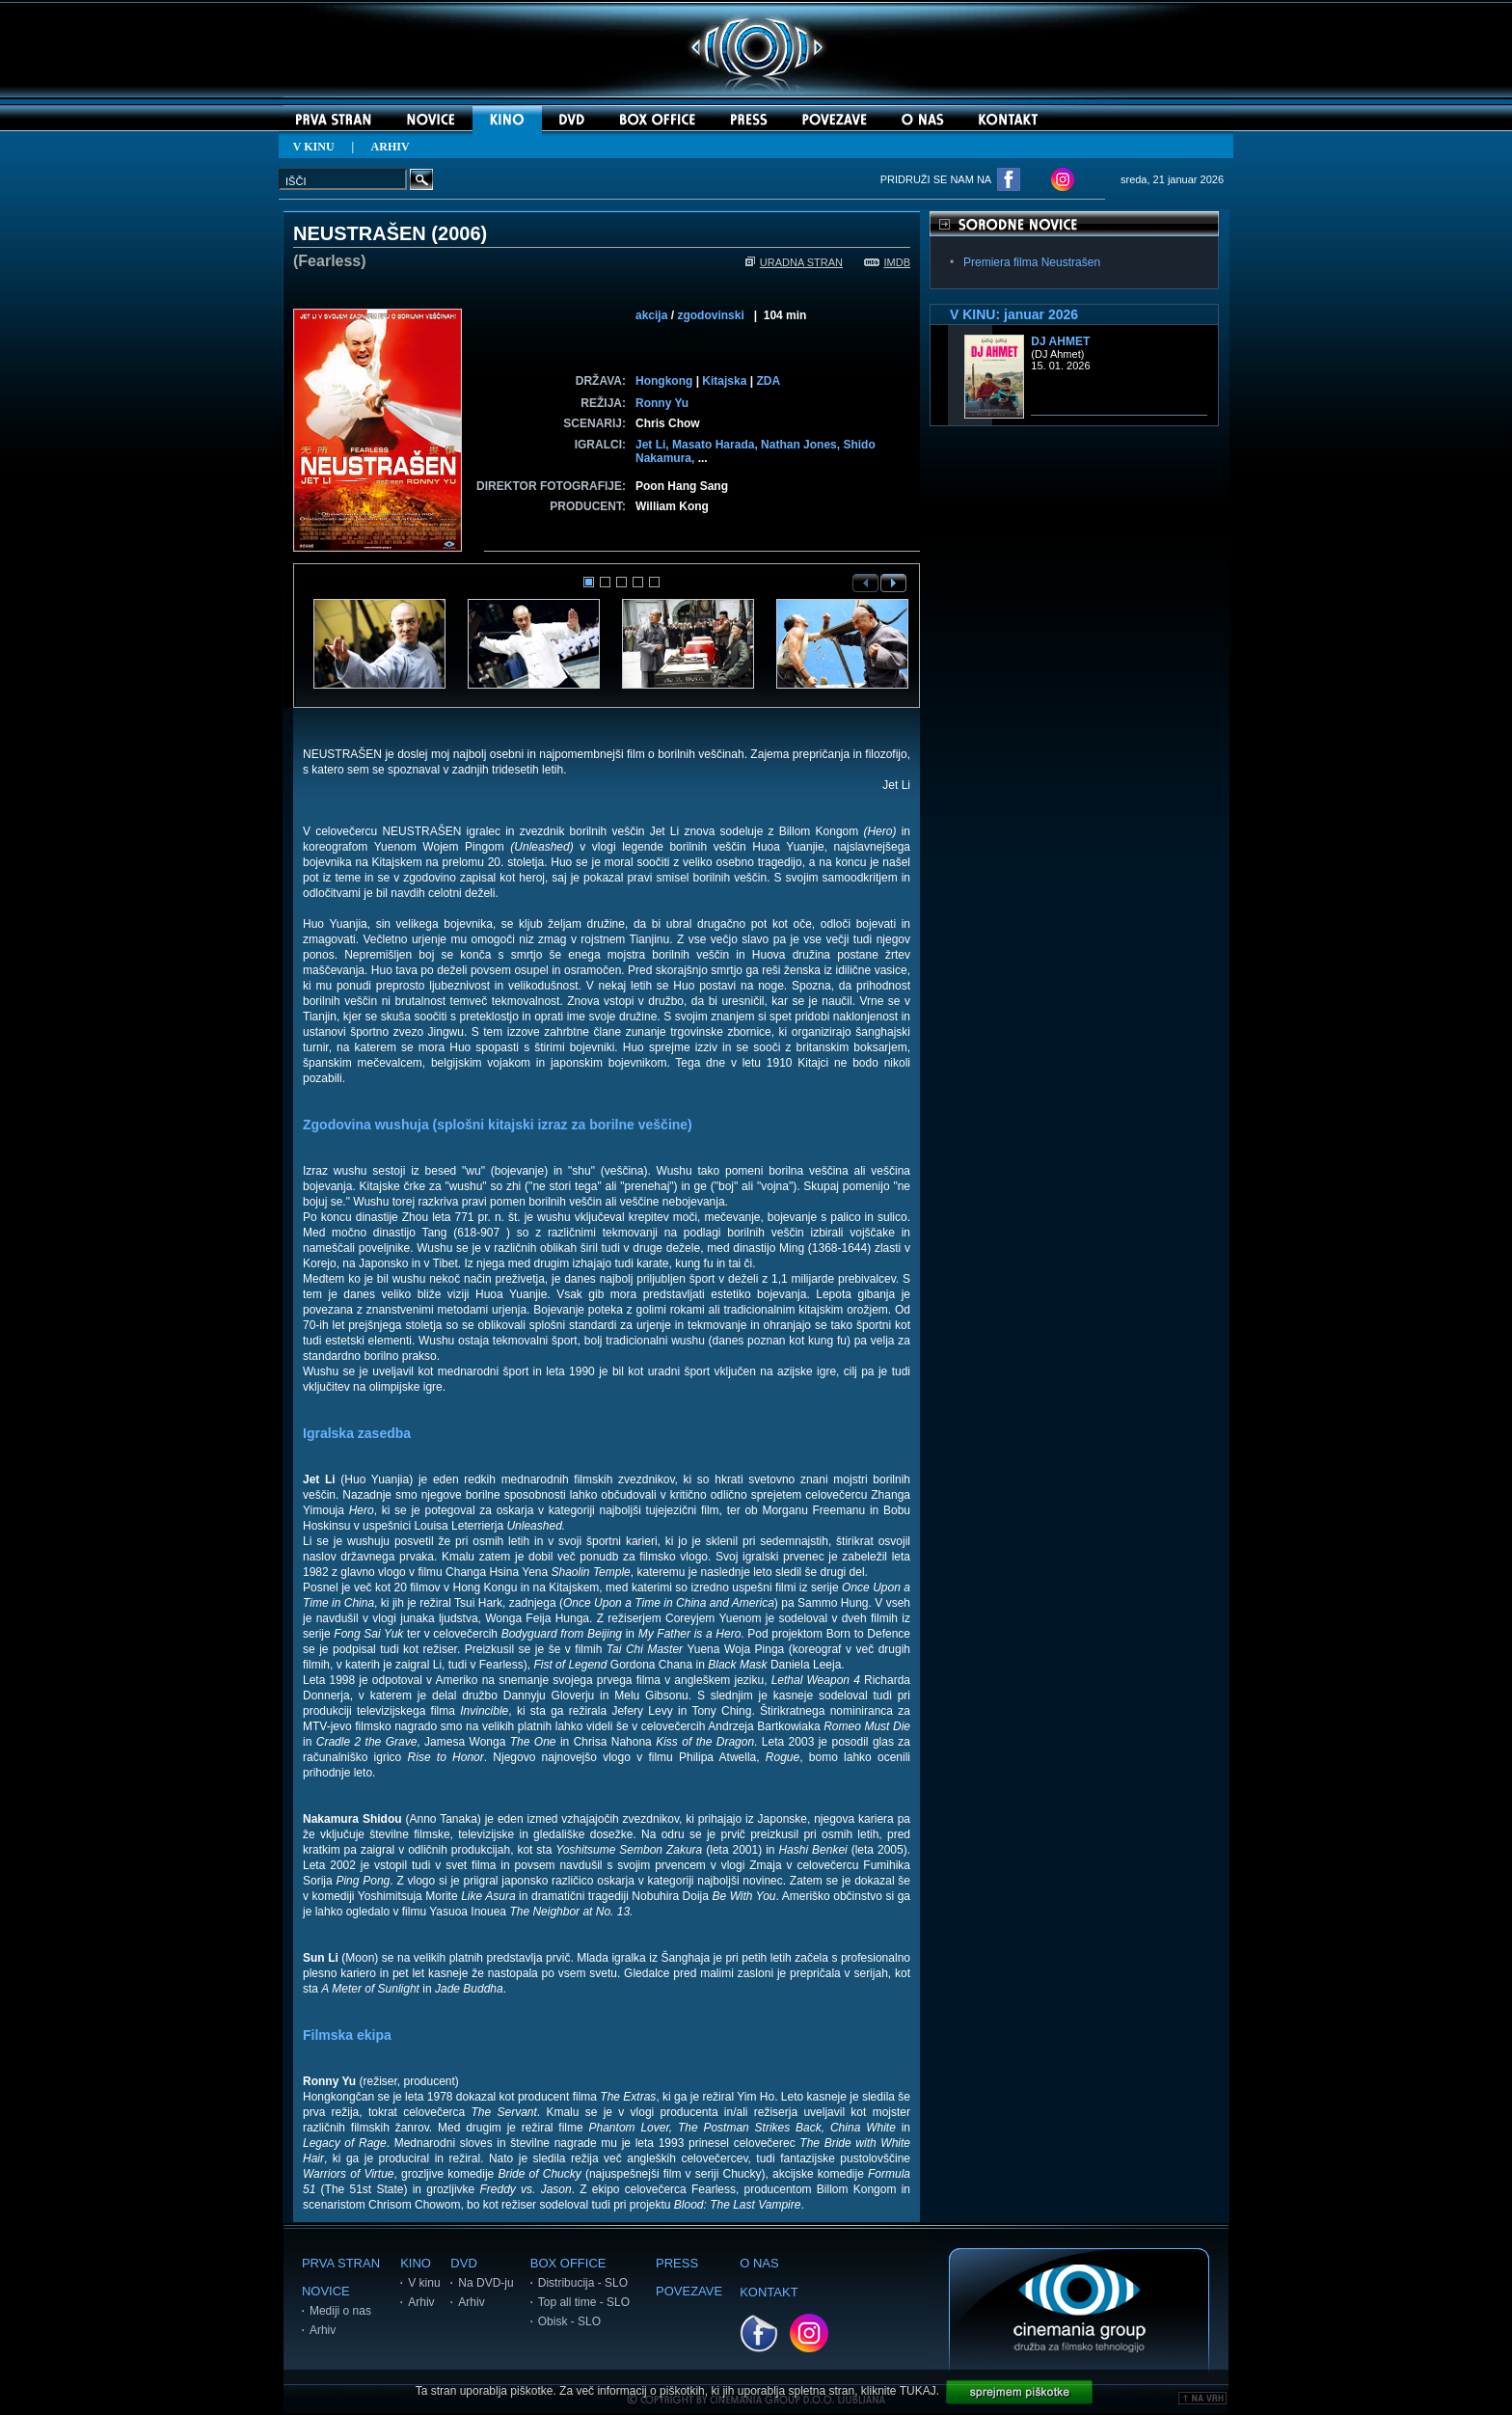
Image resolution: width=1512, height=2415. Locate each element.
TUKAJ (918, 2391)
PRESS (677, 2263)
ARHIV (390, 146)
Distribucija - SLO (583, 2283)
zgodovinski (710, 315)
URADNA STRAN (794, 262)
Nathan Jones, (802, 444)
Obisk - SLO (569, 2321)
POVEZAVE (689, 2291)
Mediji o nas (340, 2311)
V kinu (424, 2283)
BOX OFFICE (568, 2263)
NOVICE (326, 2291)
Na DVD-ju (485, 2283)
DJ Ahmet (1060, 341)
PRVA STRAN (341, 2263)
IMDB (887, 262)
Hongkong (663, 381)
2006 (459, 233)
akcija (651, 315)
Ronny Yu (661, 403)
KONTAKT (768, 2292)
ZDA (768, 381)
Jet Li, (653, 444)
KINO (415, 2263)
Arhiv (323, 2330)
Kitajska (724, 381)
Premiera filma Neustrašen (1031, 262)
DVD (463, 2263)
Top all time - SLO (584, 2302)
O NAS (759, 2263)
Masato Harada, (716, 444)
